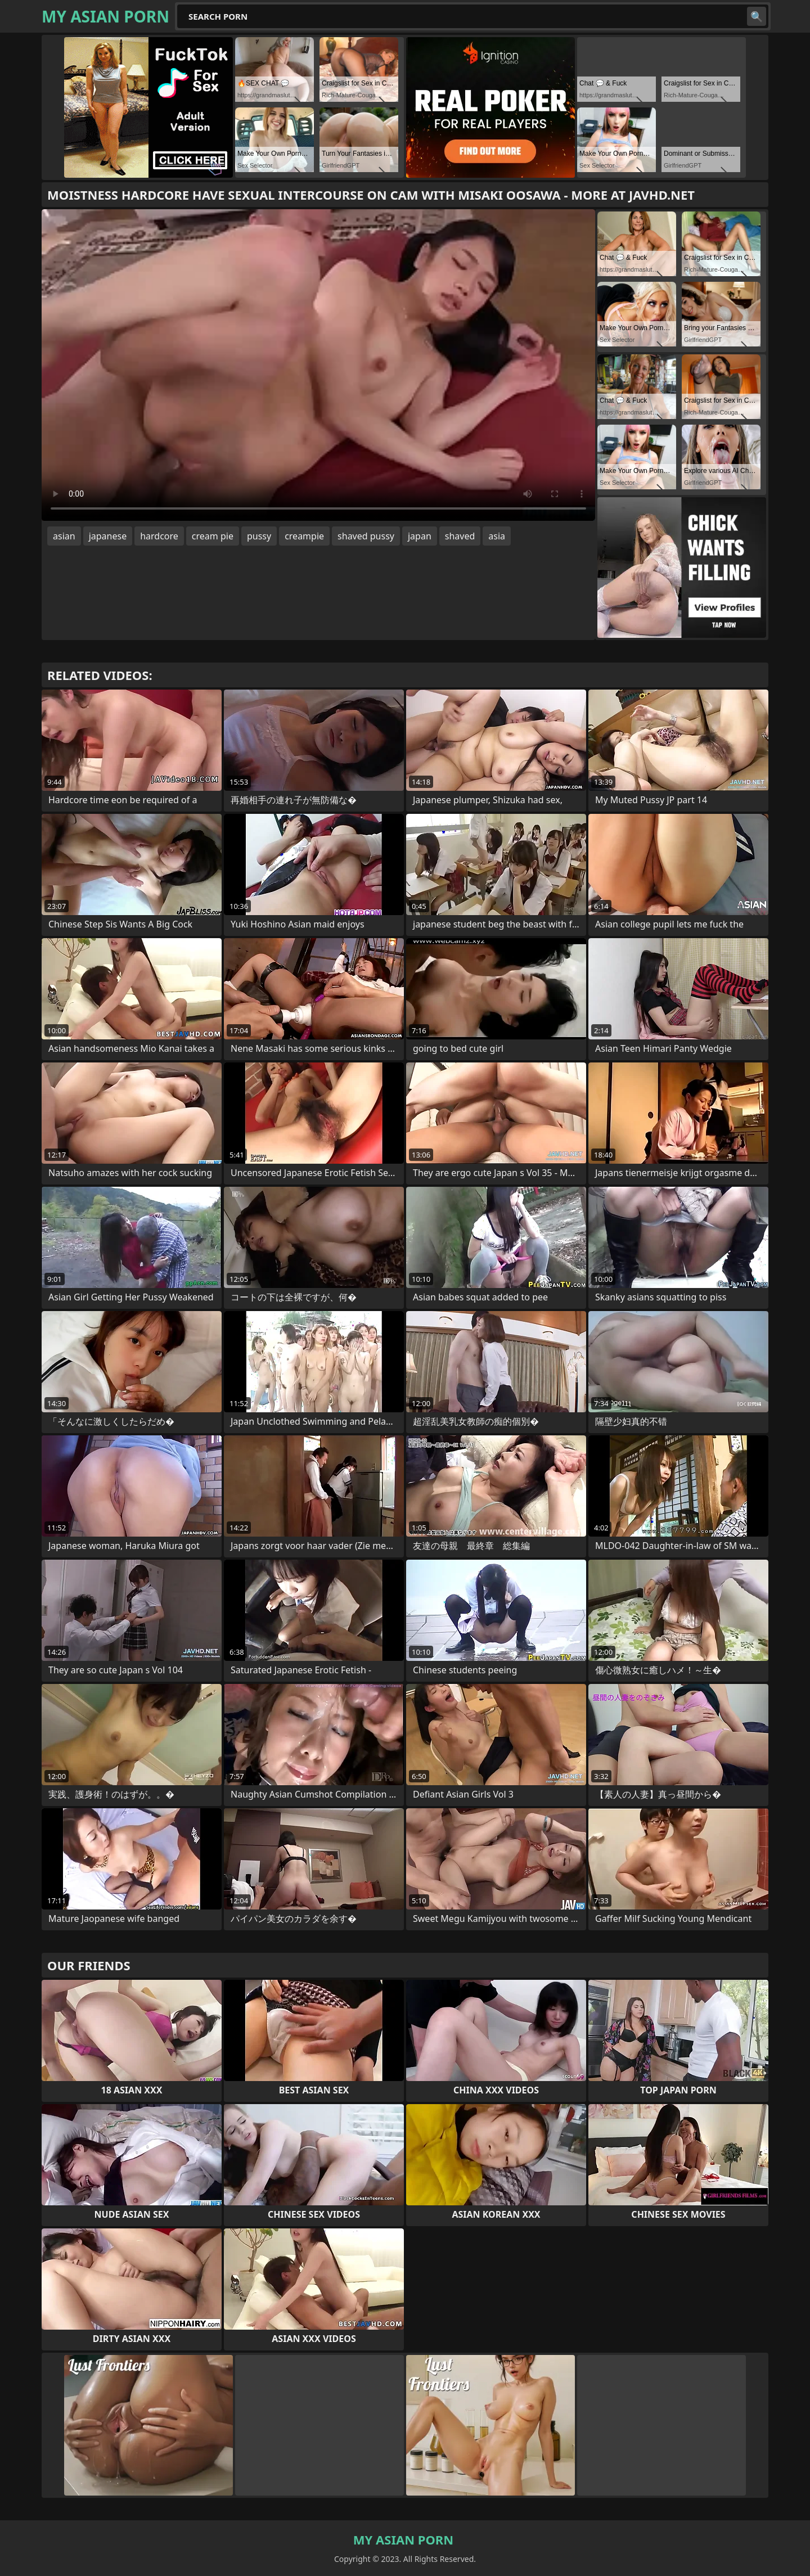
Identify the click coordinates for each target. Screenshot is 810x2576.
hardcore (159, 536)
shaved (460, 536)
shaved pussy (366, 536)
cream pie (212, 536)
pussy (259, 536)
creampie (304, 536)
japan (419, 536)
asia (496, 536)
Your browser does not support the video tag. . (318, 365)
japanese (108, 536)
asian (64, 536)
